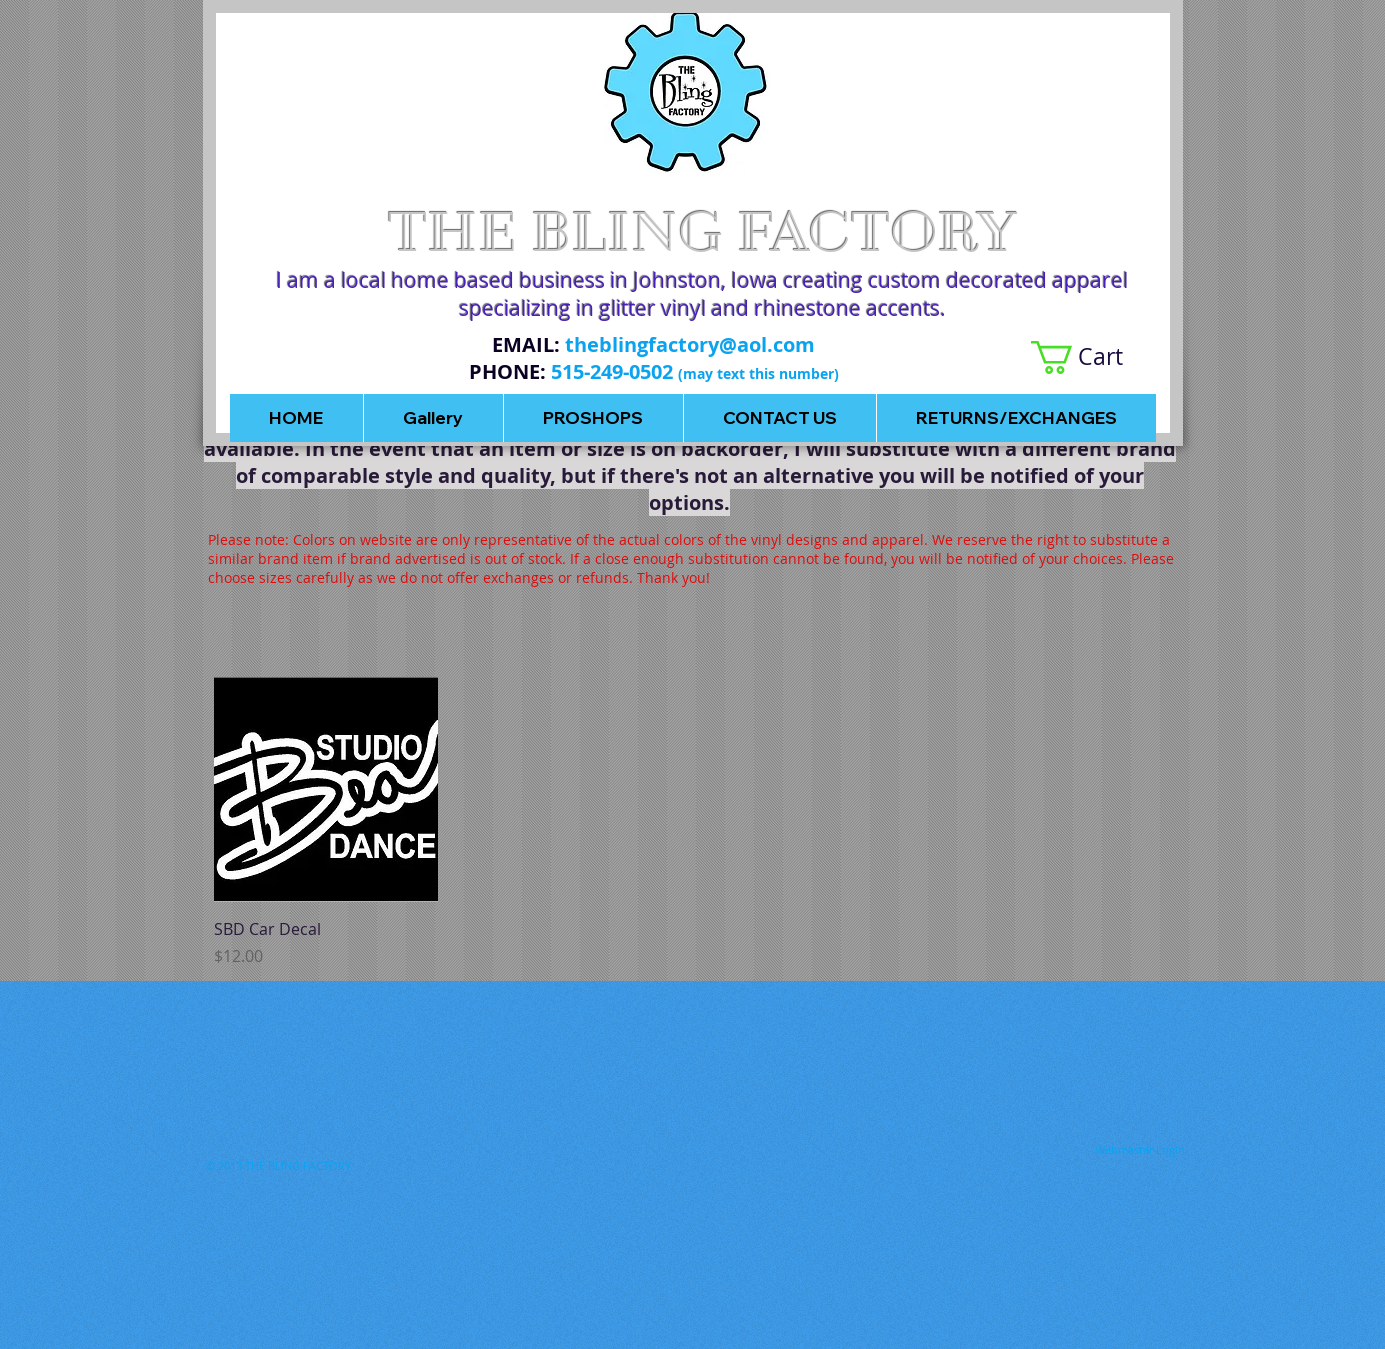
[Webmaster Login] (1140, 1150)
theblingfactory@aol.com (690, 344)
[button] (1093, 357)
